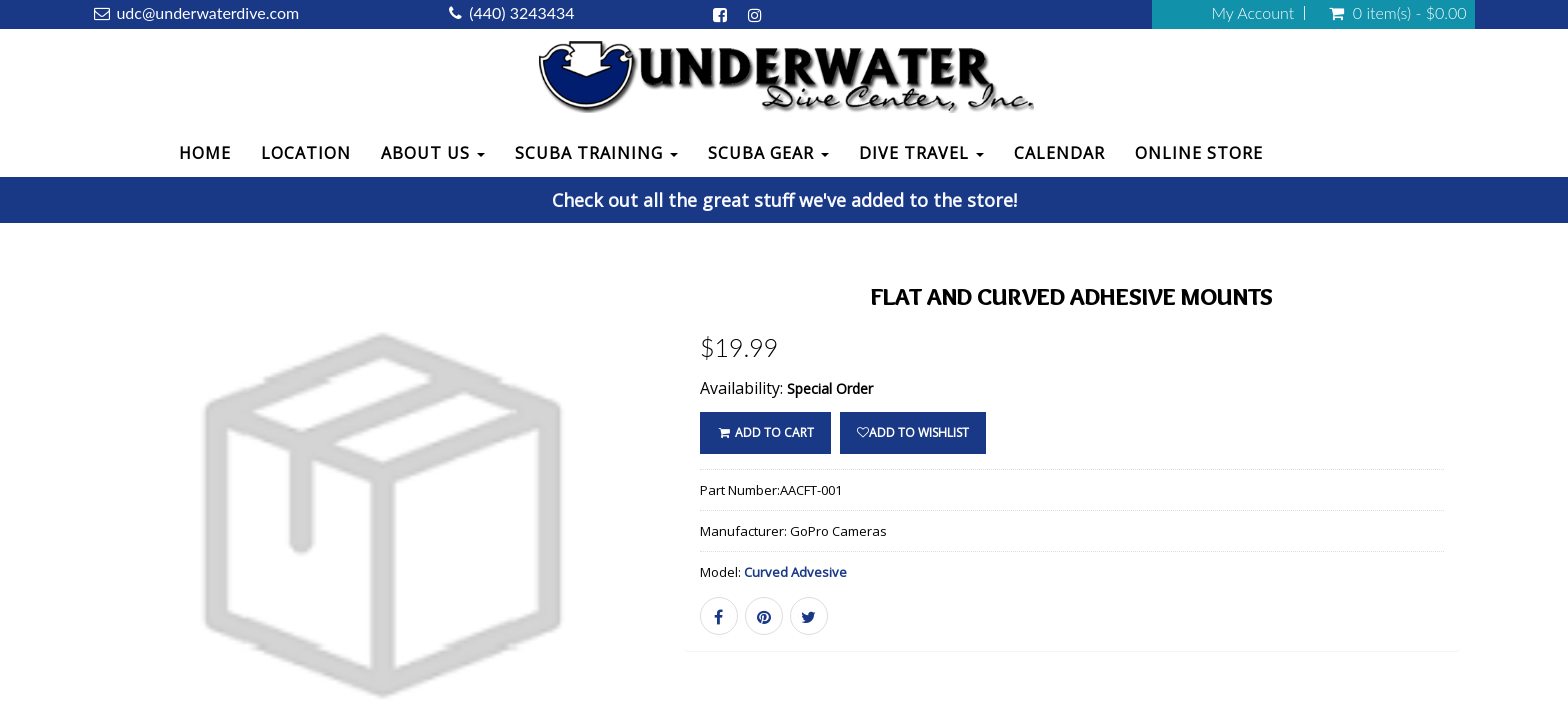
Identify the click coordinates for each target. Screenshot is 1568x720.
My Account (1252, 13)
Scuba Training (596, 153)
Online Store (1199, 153)
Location (306, 153)
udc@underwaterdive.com (207, 12)
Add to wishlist (913, 432)
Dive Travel (921, 153)
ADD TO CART (765, 432)
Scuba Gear (768, 153)
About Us (433, 153)
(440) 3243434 (521, 12)
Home (205, 153)
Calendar (1059, 153)
